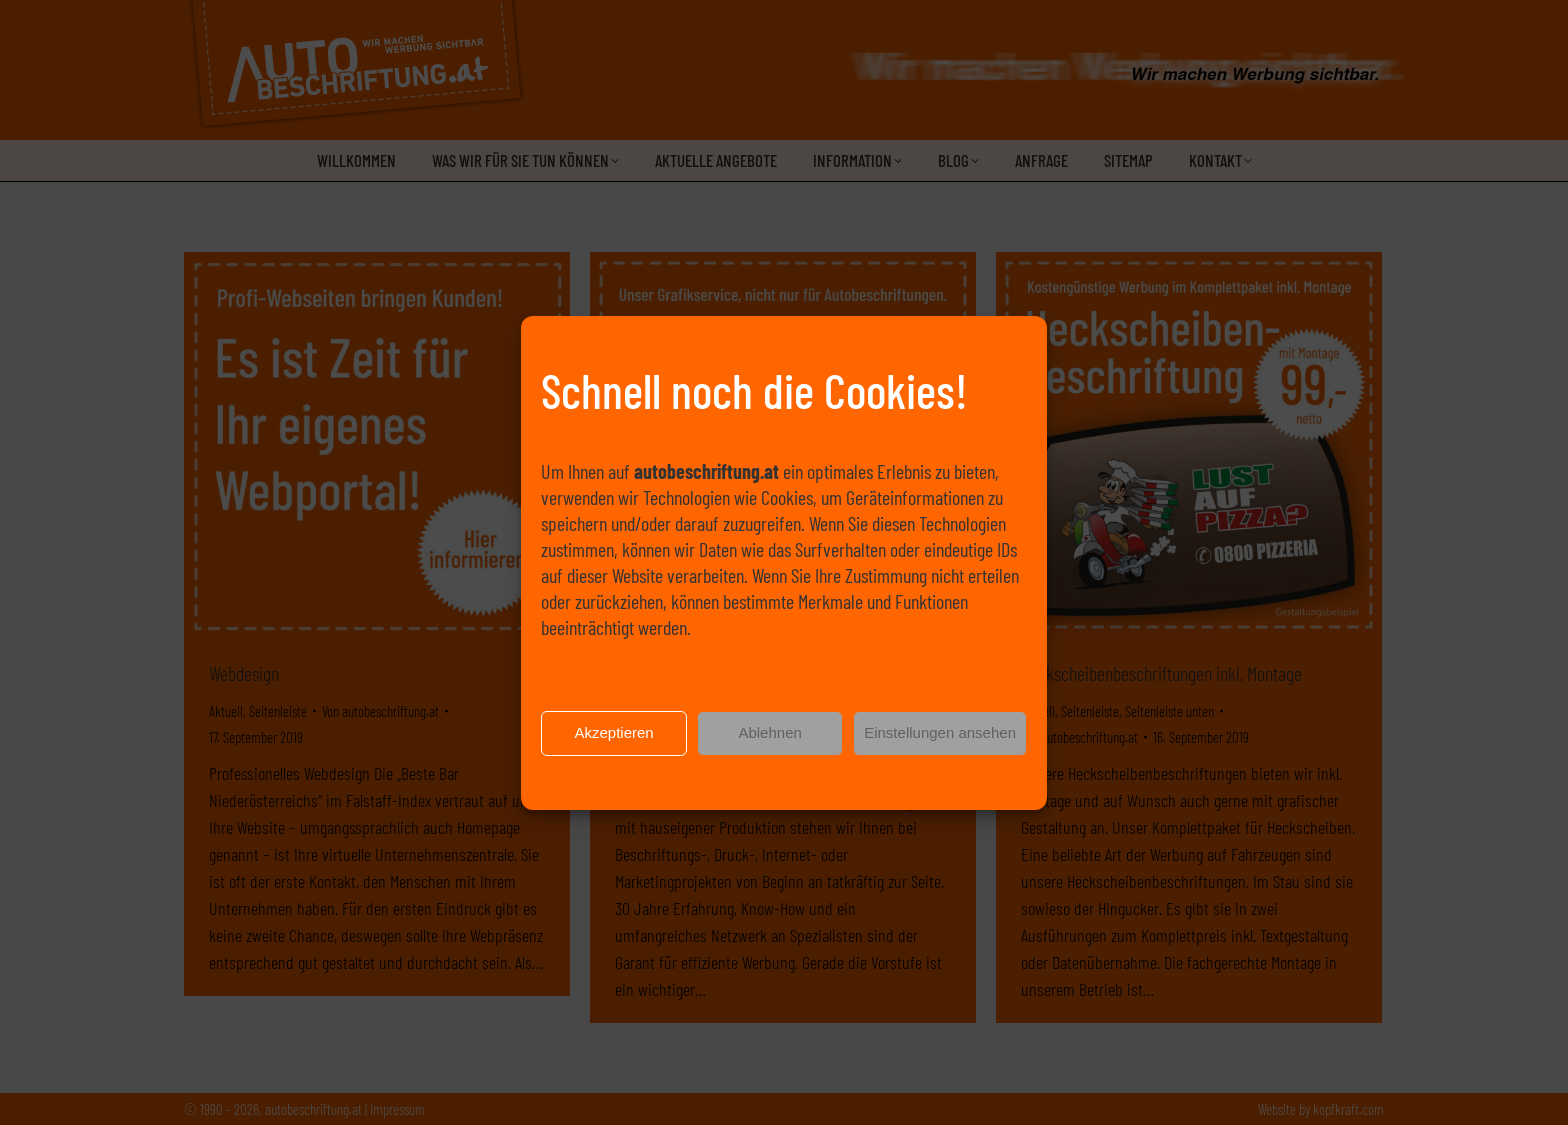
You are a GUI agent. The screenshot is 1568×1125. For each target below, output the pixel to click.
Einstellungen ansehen (940, 737)
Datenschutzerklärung (795, 785)
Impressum (871, 785)
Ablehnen (769, 737)
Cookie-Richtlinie (707, 785)
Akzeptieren (613, 737)
